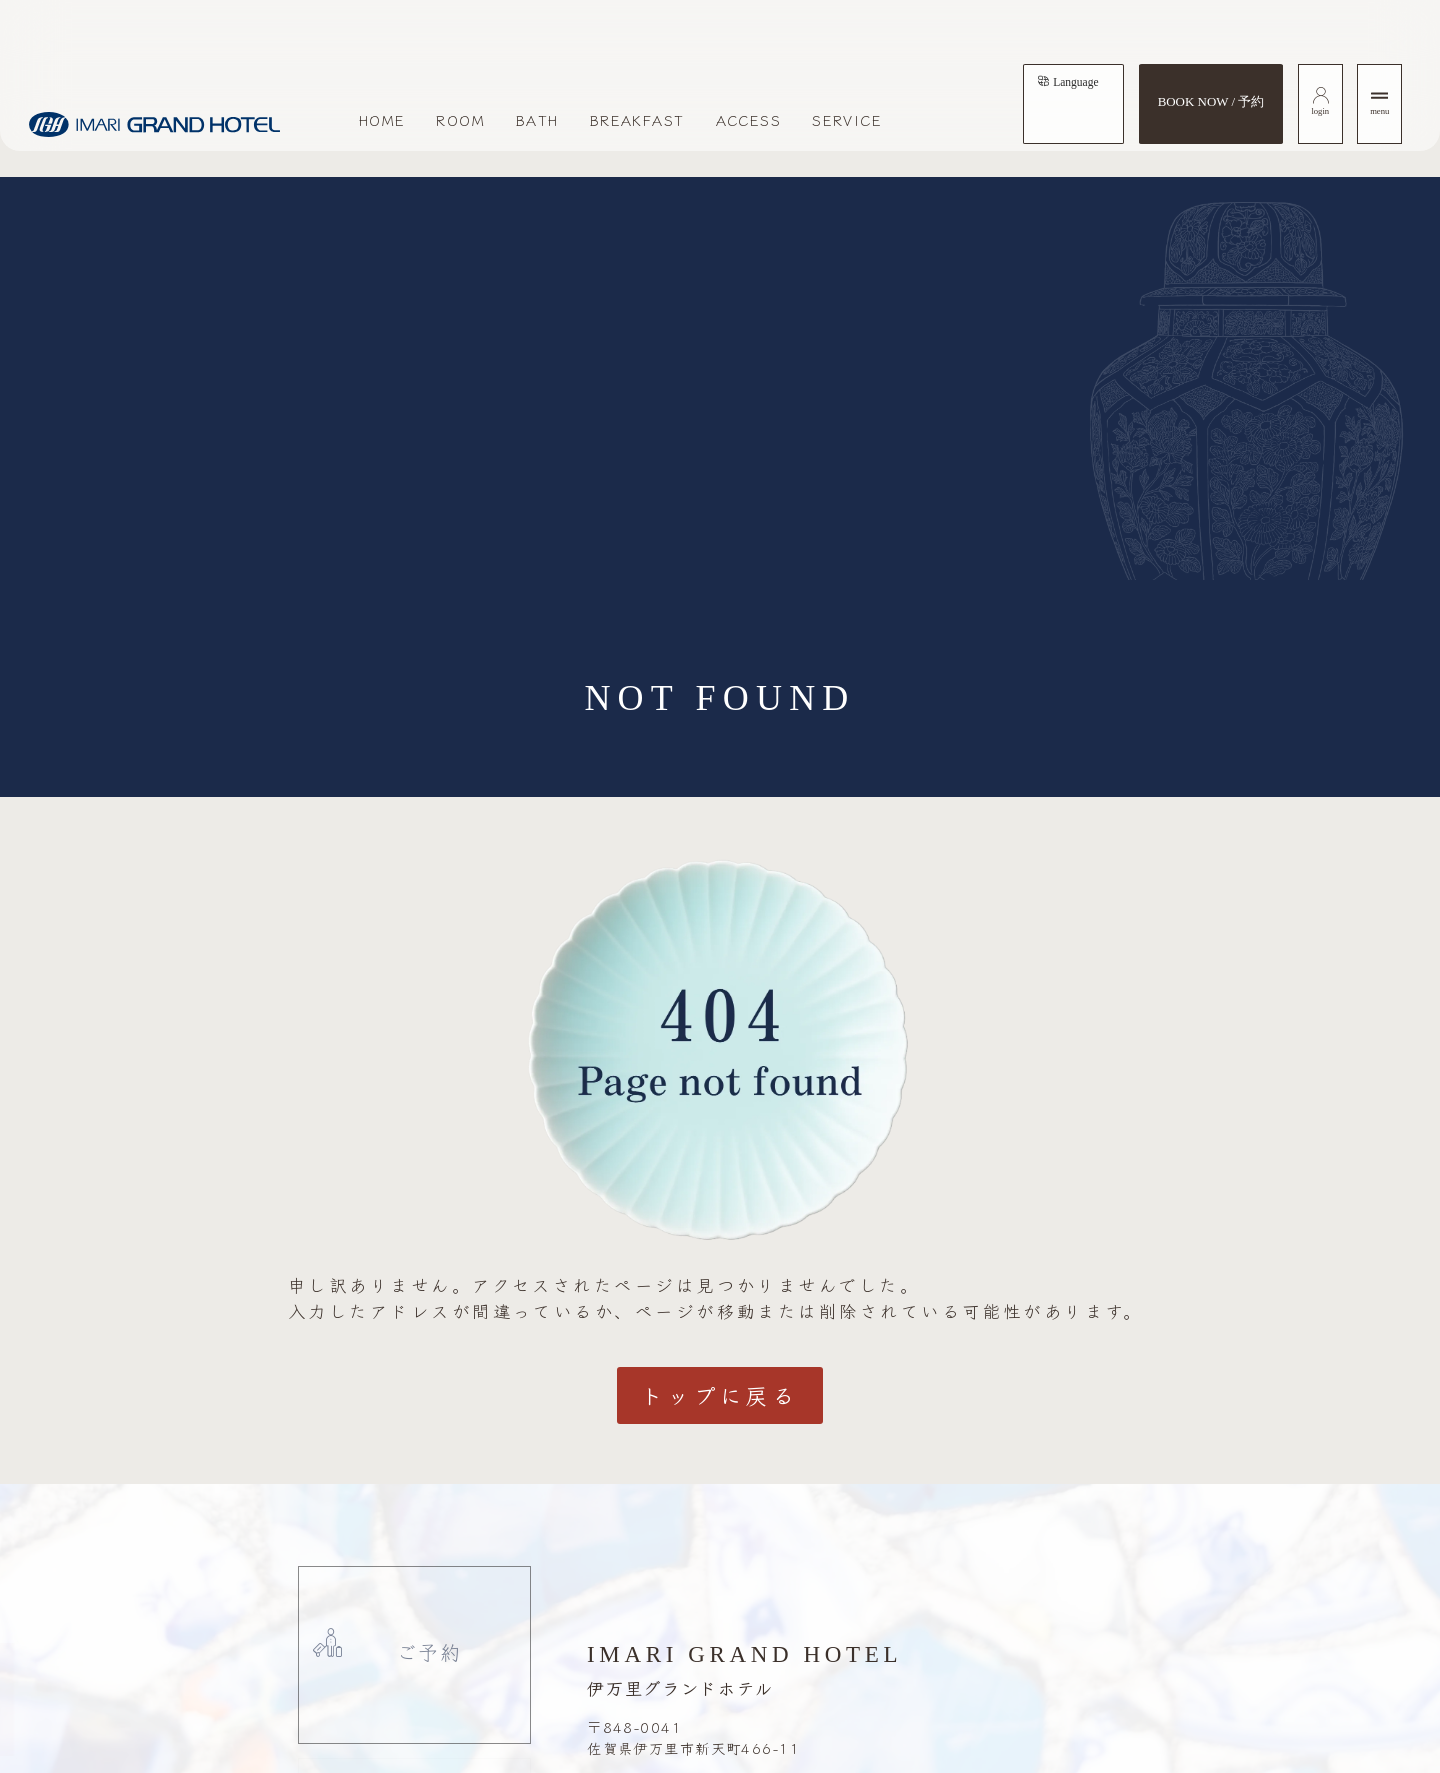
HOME (382, 119)
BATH (537, 119)
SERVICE (847, 119)
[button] (111, 1699)
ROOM (460, 119)
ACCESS (749, 119)
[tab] (1068, 82)
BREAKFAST (637, 119)
